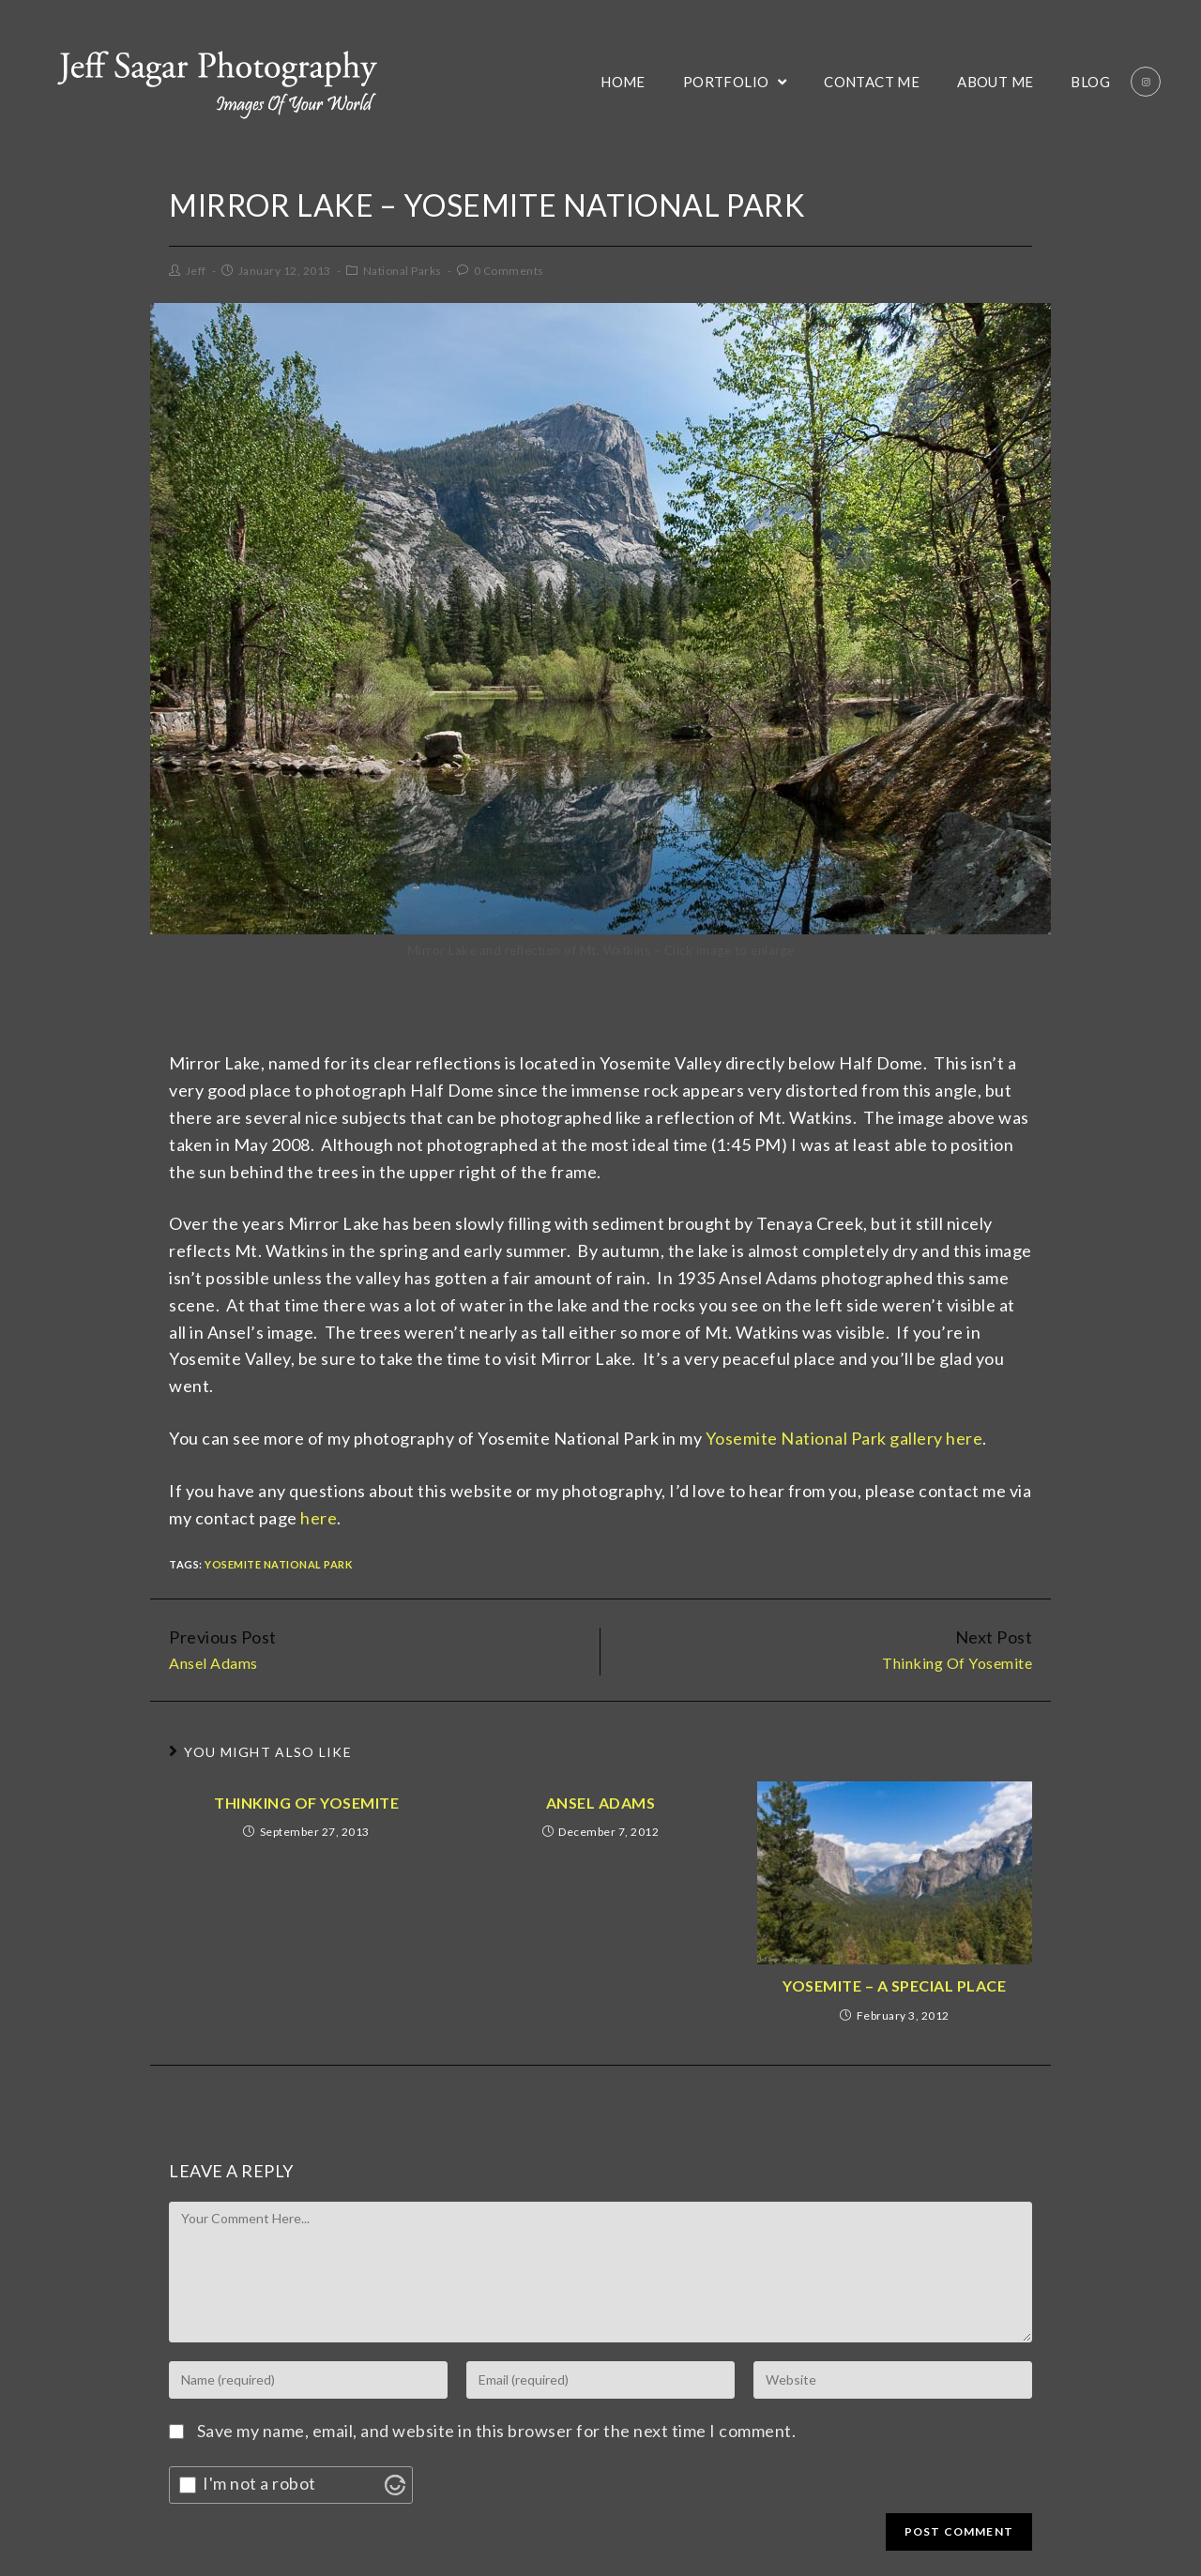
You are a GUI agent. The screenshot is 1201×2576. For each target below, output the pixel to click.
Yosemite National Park (278, 1564)
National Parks (402, 271)
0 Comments (509, 271)
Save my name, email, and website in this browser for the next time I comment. (497, 2430)
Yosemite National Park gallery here (844, 1438)
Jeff (196, 271)
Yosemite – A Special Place (894, 1985)
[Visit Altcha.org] (395, 2485)
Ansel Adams (601, 1802)
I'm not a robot (259, 2483)
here (318, 1518)
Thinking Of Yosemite (306, 1802)
